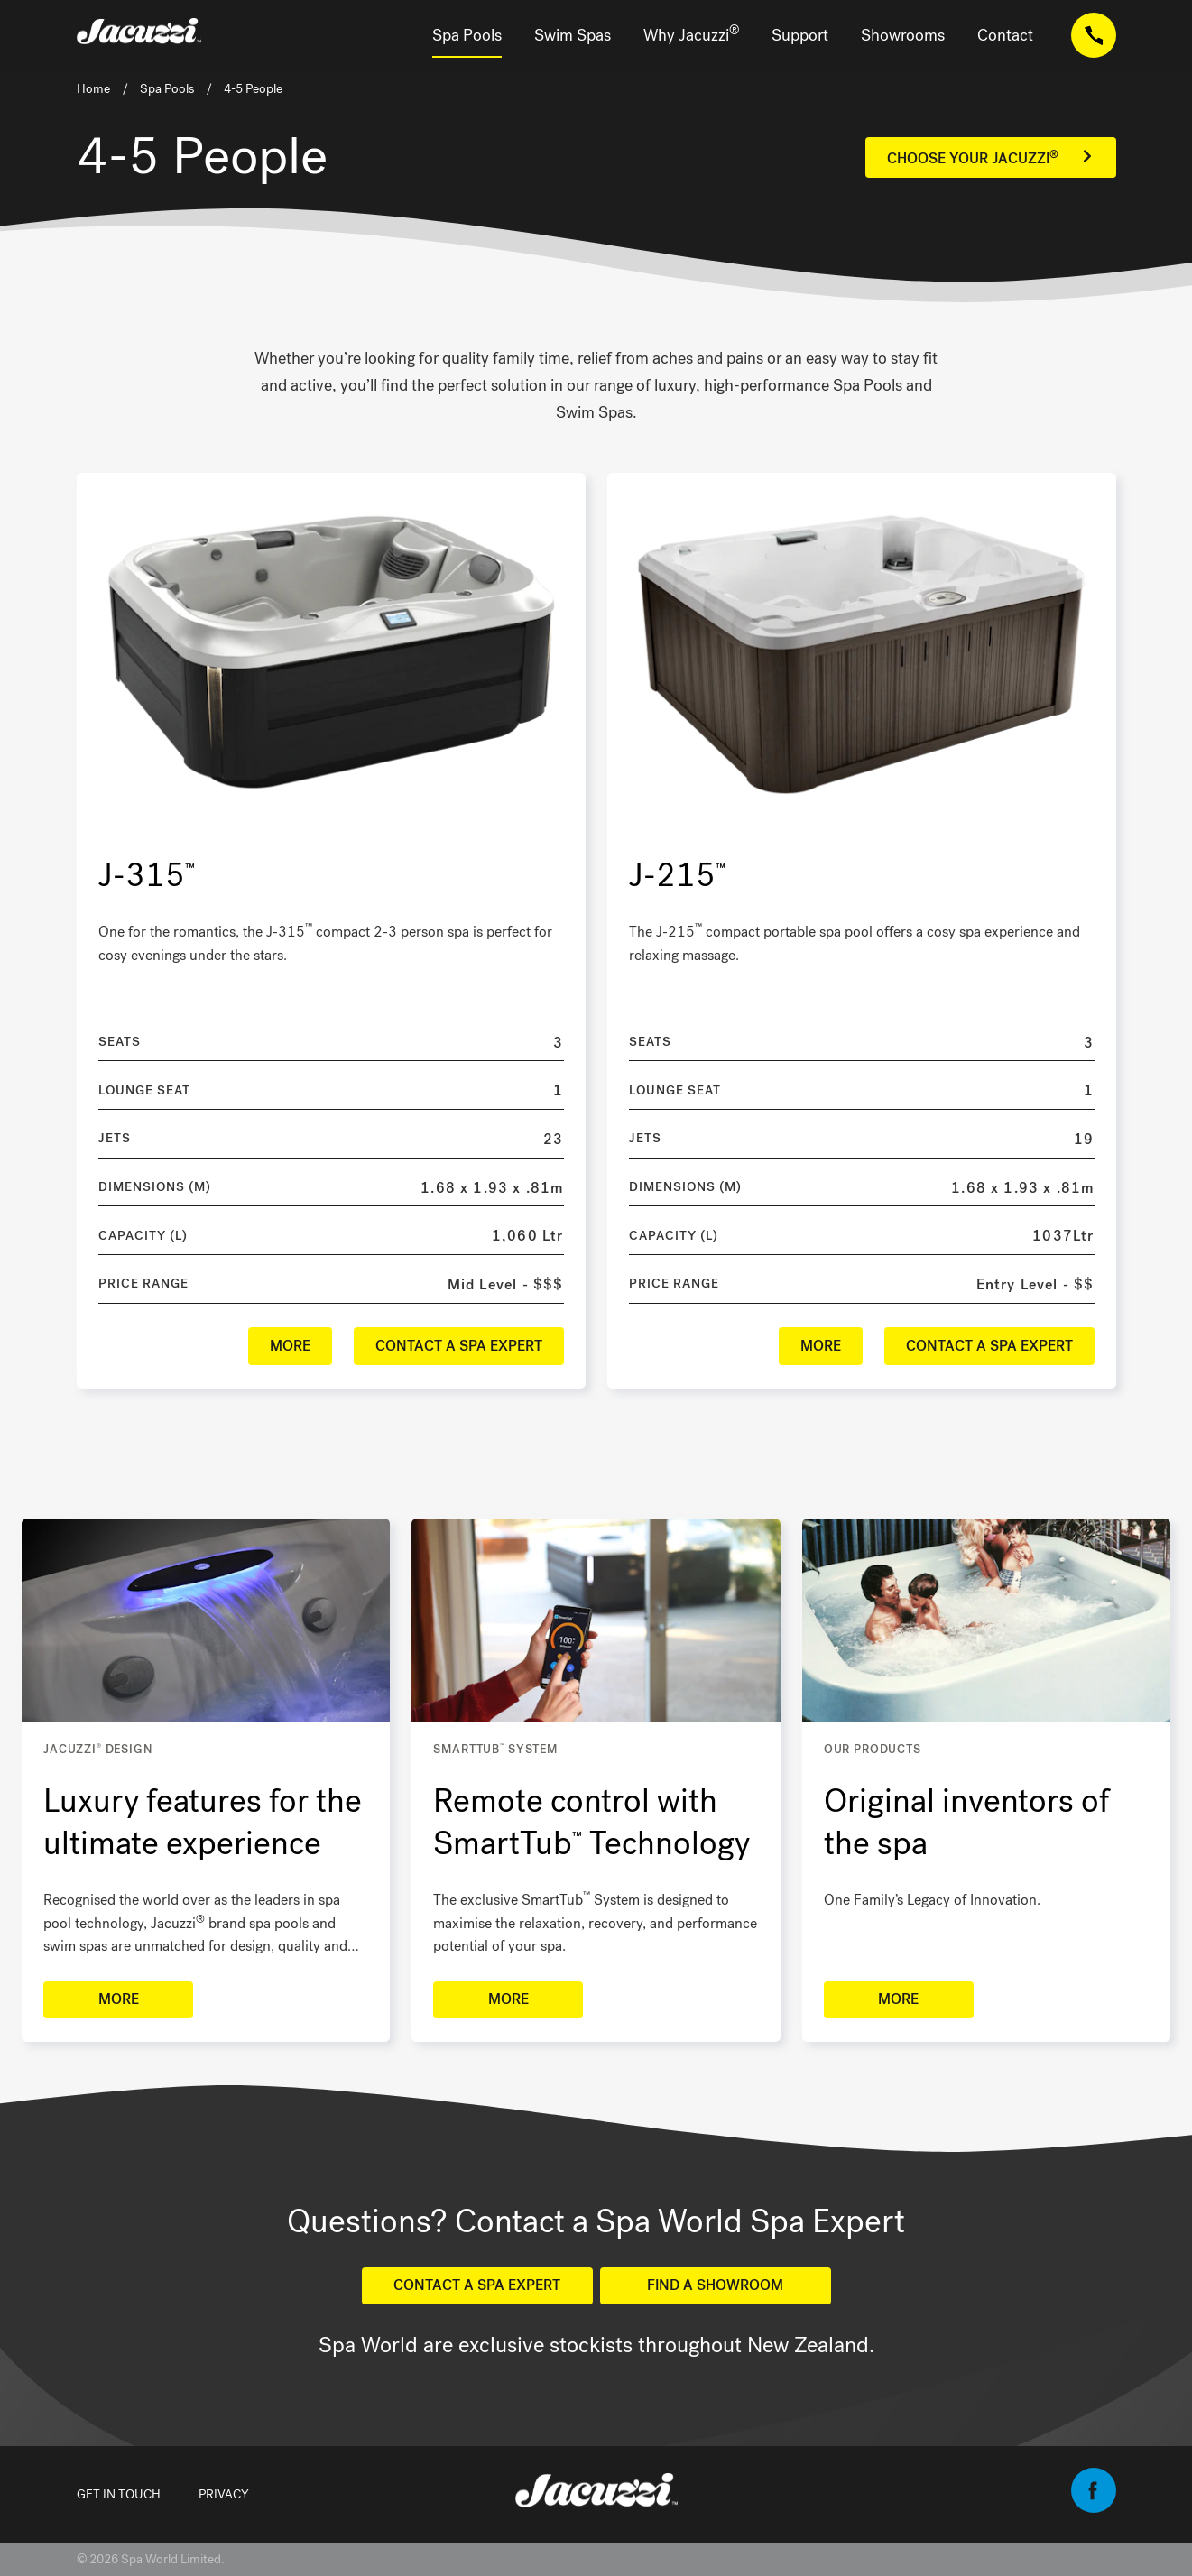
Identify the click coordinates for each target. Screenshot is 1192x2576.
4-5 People (253, 88)
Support (800, 35)
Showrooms (903, 35)
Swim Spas (572, 35)
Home (93, 88)
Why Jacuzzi (691, 34)
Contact (1005, 35)
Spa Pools (467, 35)
